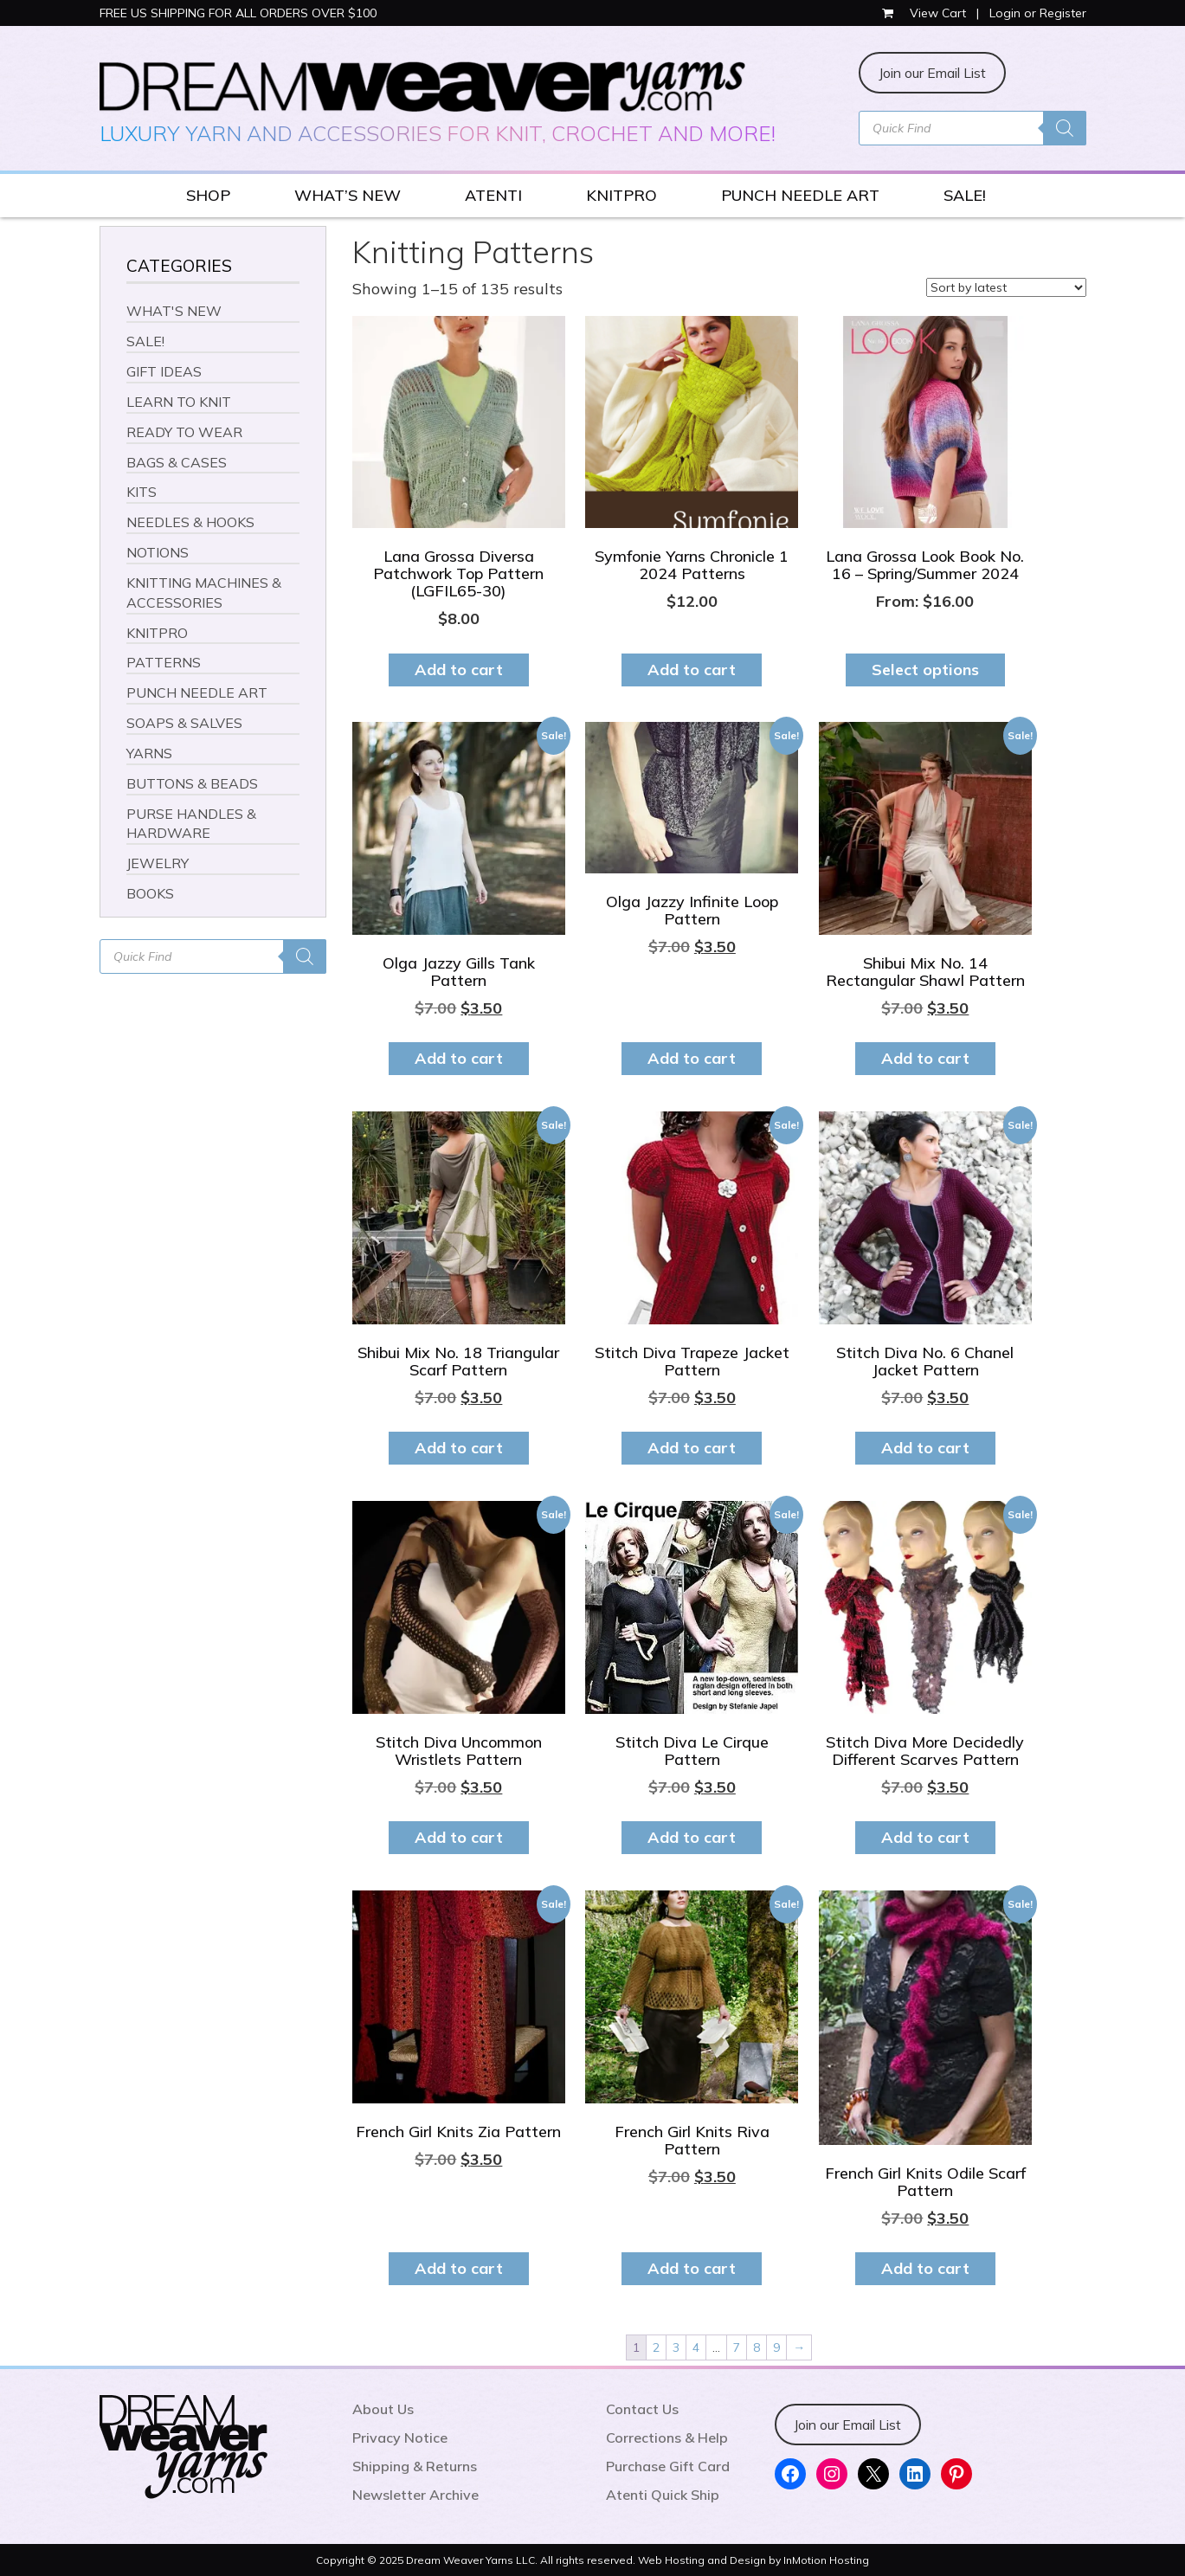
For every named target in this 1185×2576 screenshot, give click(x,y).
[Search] (1064, 128)
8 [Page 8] (756, 2347)
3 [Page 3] (676, 2347)
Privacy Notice (400, 2437)
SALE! (964, 195)
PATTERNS (163, 662)
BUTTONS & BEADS (192, 783)
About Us (383, 2409)
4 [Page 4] (695, 2347)
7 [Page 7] (736, 2347)
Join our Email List (932, 72)
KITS (141, 491)
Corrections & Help (667, 2437)
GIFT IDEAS (164, 371)
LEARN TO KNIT (178, 401)
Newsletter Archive (415, 2494)
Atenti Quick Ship (662, 2494)
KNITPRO (621, 195)
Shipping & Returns (414, 2466)
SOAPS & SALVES (184, 722)
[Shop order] (1006, 287)
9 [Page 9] (776, 2347)
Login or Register (1037, 13)
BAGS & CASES (176, 462)
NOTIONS (157, 552)
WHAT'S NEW (174, 310)
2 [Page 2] (656, 2347)
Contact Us (642, 2409)
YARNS (149, 753)
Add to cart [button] (459, 669)
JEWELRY (157, 863)
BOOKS (150, 893)
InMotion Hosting (826, 2559)
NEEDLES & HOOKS (190, 522)
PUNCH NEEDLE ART (800, 195)
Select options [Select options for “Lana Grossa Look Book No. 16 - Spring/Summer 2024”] (925, 669)
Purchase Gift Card (668, 2466)
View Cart (925, 13)
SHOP (208, 195)
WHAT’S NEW (347, 195)
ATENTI (493, 195)
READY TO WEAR (184, 432)
